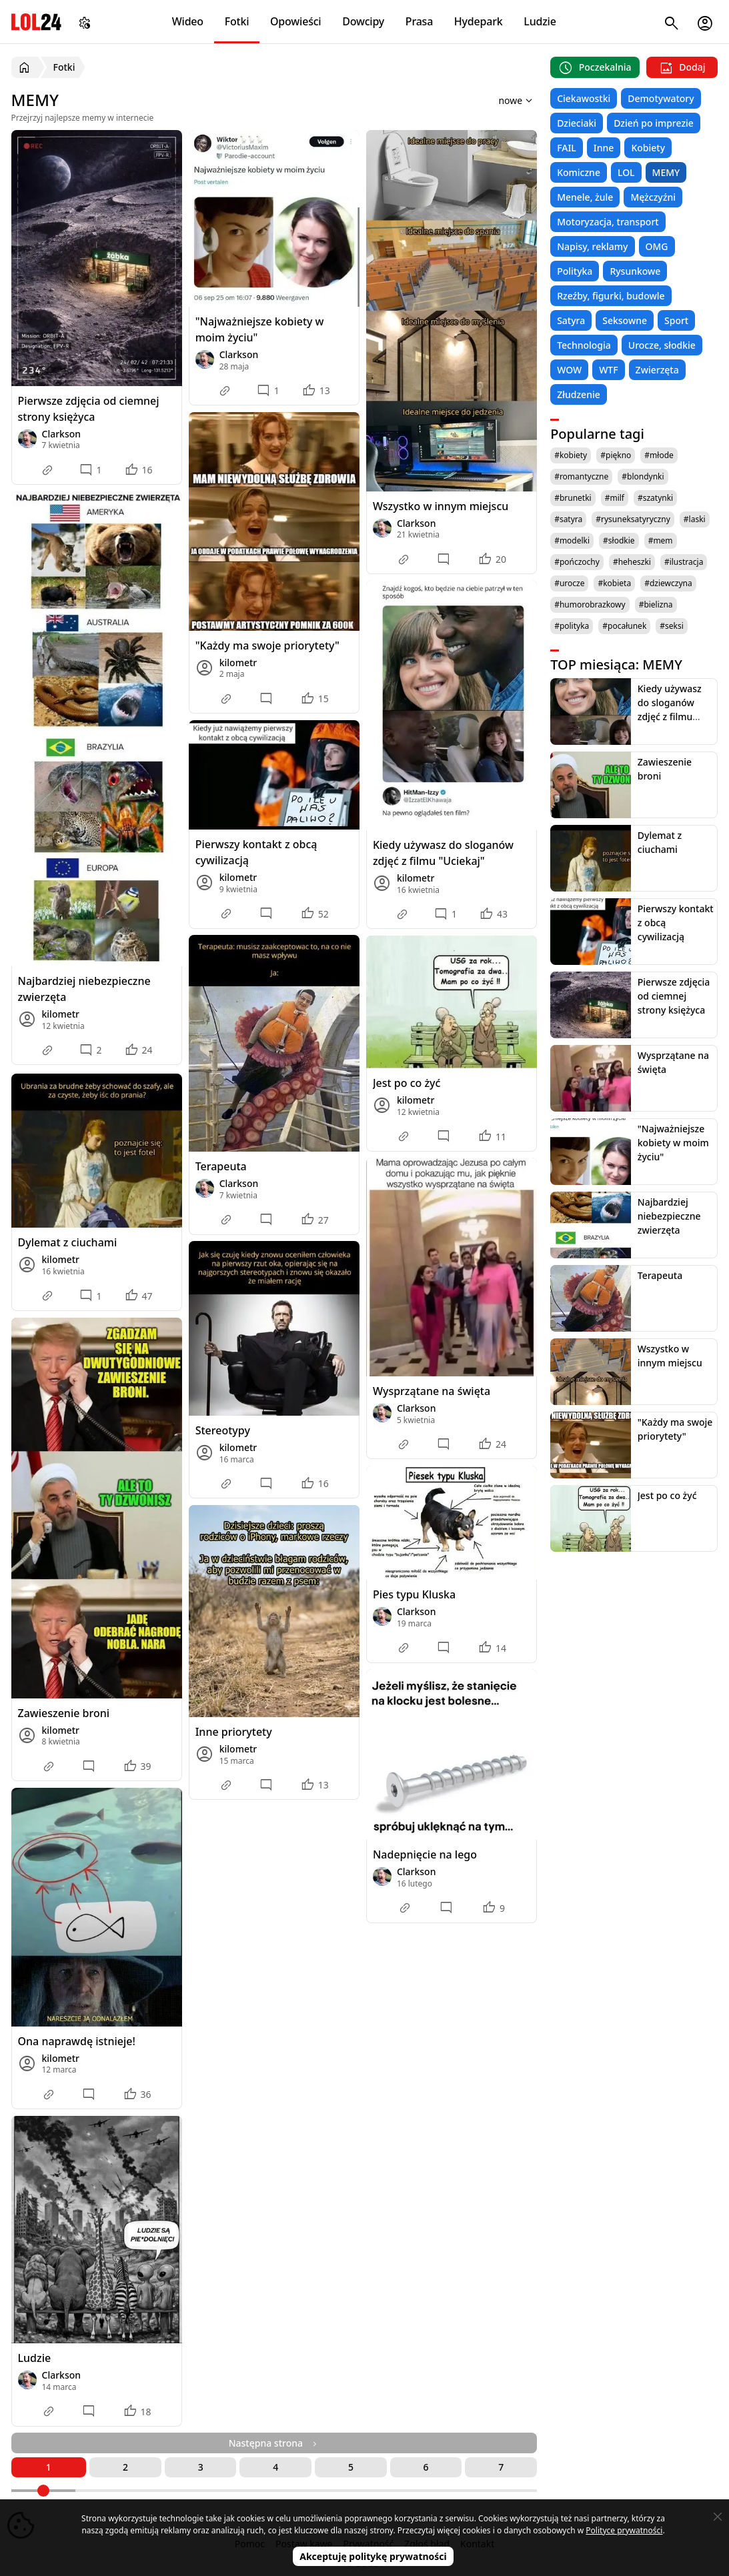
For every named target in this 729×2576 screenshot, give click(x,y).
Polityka (574, 271)
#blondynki (643, 476)
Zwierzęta (657, 369)
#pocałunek (624, 625)
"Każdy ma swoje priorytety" (267, 645)
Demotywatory (661, 98)
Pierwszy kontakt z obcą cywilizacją (256, 852)
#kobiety (570, 455)
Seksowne (624, 320)
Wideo (187, 21)
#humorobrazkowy (590, 604)
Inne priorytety (233, 1731)
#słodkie (619, 540)
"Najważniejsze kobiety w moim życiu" (259, 329)
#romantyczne (581, 476)
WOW (569, 369)
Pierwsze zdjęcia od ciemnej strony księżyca (88, 408)
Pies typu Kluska (414, 1594)
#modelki (572, 540)
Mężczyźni (653, 197)
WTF (608, 369)
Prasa (419, 21)
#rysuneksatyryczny (633, 519)
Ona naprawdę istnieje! (76, 2041)
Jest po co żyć (406, 1083)
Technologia (584, 345)
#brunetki (573, 497)
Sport (676, 320)
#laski (695, 519)
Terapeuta (221, 1166)
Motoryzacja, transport (608, 221)
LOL (626, 172)
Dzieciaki (576, 123)
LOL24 (36, 21)
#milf (614, 497)
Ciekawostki (583, 98)
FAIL (566, 147)
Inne (604, 147)
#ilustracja (683, 561)
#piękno (615, 455)
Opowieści (295, 21)
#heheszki (632, 561)
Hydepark (478, 21)
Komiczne (578, 172)
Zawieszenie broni (64, 1713)
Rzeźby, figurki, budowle (611, 295)
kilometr (61, 1014)
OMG (657, 246)
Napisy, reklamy (592, 246)
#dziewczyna (668, 583)
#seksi (672, 625)
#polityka (571, 625)
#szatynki (655, 497)
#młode (658, 455)
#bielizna (656, 604)
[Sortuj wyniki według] (498, 100)
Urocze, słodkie (662, 345)
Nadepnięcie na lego (425, 1854)
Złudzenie (578, 394)
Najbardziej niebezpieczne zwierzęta (84, 989)
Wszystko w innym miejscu (440, 506)
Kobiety (648, 147)
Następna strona (274, 2443)
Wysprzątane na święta (431, 1391)
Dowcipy (363, 21)
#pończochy (577, 561)
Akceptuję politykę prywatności (373, 2556)
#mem (660, 540)
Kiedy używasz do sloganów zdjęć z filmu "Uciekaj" (443, 853)
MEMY (666, 172)
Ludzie (540, 21)
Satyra (571, 320)
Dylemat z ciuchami (67, 1242)
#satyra (568, 519)
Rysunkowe (635, 271)
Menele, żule (585, 197)
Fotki (237, 21)
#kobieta (614, 583)
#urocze (569, 583)
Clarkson (61, 433)
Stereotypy (222, 1430)
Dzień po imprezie (654, 123)
